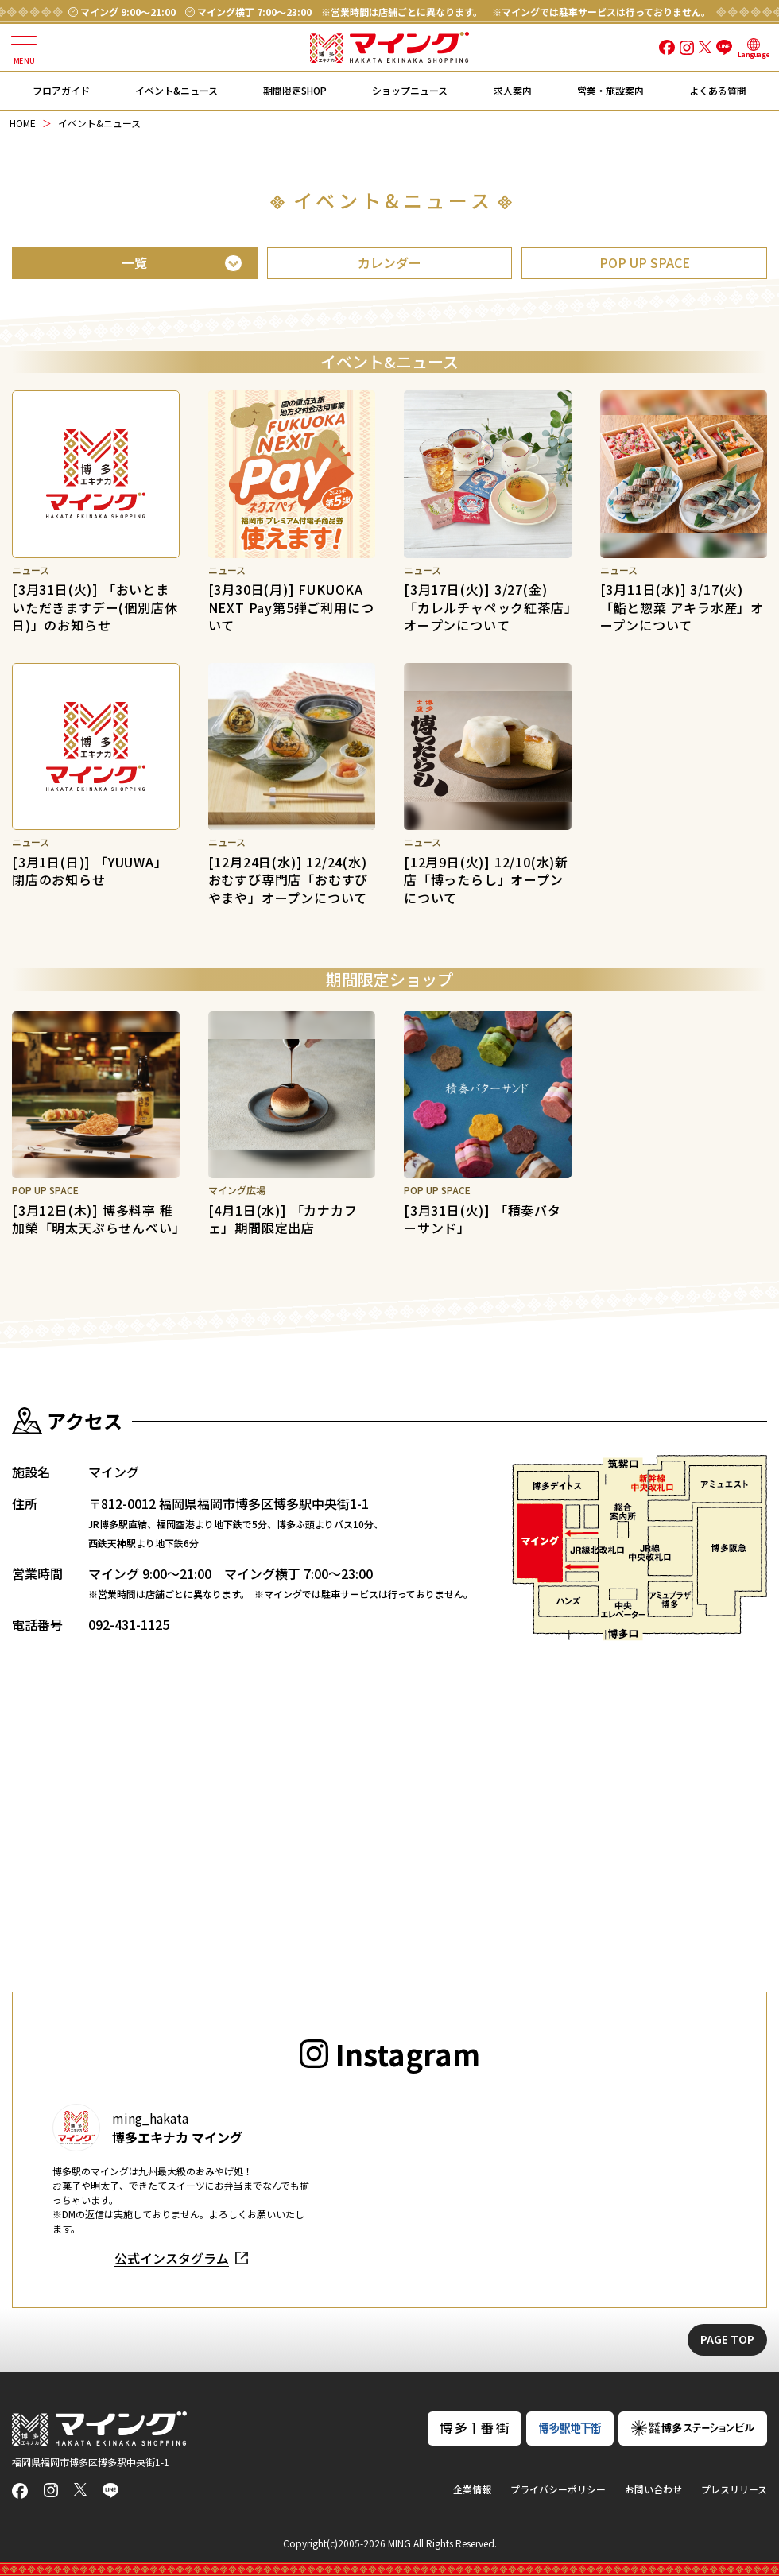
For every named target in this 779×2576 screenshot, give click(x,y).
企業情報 (472, 2489)
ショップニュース (410, 90)
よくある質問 (717, 90)
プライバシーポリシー (558, 2489)
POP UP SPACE (644, 262)
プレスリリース (734, 2489)
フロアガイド (61, 90)
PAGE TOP (727, 2339)
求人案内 (513, 90)
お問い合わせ (653, 2489)
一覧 (134, 262)
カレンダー (389, 262)
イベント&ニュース (176, 90)
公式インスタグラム (171, 2258)
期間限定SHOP (295, 90)
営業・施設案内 (610, 90)
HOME (23, 123)
